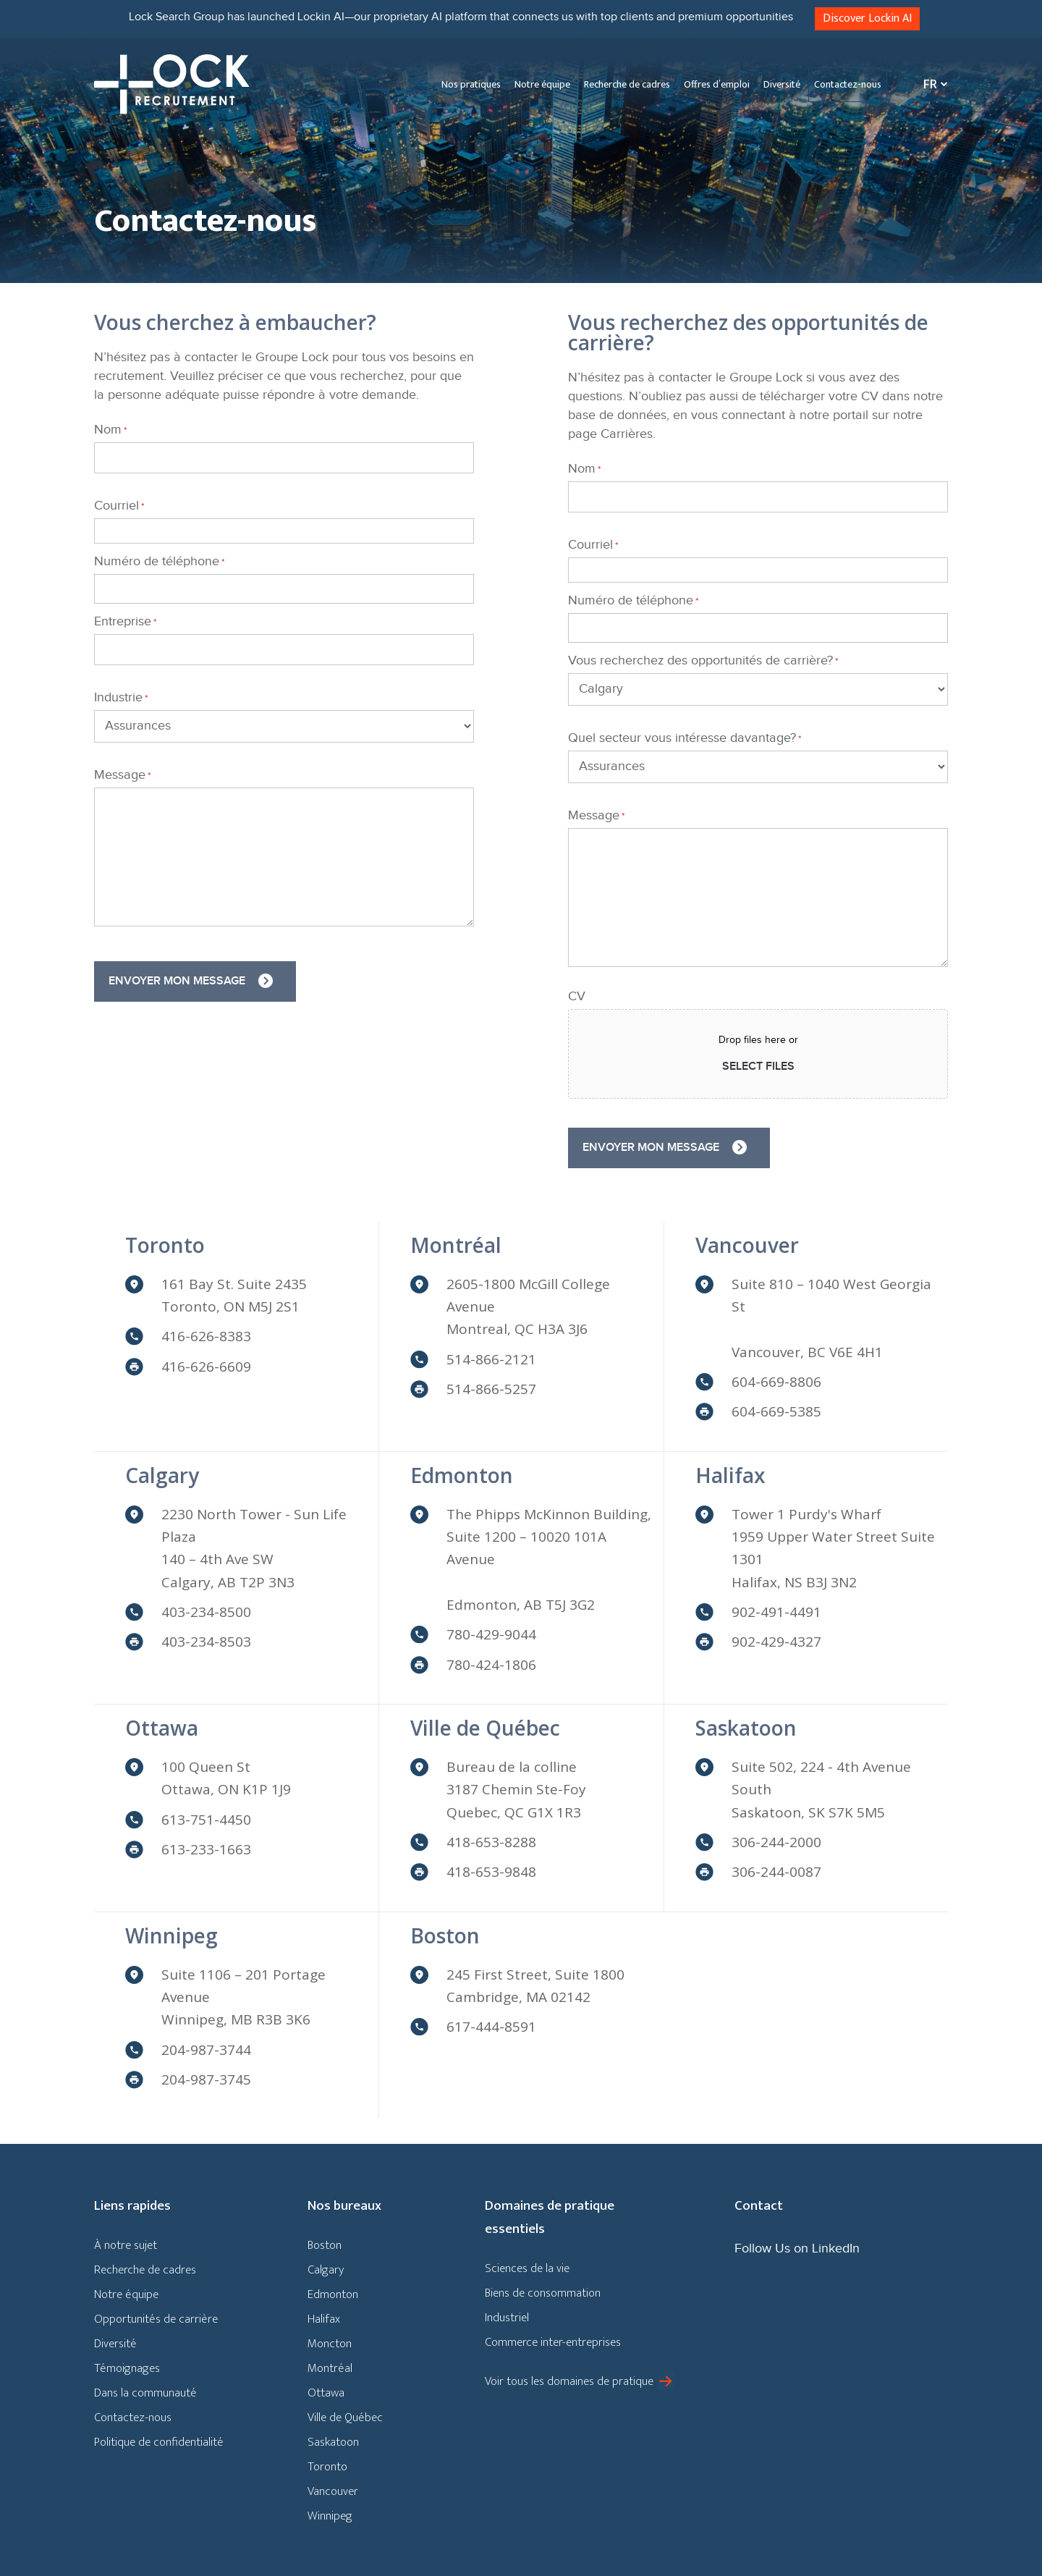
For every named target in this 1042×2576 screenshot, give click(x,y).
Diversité (781, 84)
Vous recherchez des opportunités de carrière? (703, 660)
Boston (445, 1935)
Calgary (162, 1475)
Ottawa (161, 1727)
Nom (110, 429)
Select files (758, 1067)
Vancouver (747, 1245)
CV (576, 996)
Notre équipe (542, 84)
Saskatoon (746, 1727)
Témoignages (127, 2368)
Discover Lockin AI (867, 18)
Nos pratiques (471, 84)
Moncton (330, 2344)
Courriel (119, 505)
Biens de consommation (543, 2293)
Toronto (165, 1245)
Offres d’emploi (717, 84)
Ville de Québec (485, 1727)
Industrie (121, 697)
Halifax (730, 1475)
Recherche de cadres (627, 84)
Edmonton (461, 1475)
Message (122, 775)
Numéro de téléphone (159, 561)
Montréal (455, 1245)
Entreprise (125, 621)
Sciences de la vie (527, 2268)
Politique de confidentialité (159, 2442)
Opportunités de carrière (156, 2319)
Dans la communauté (145, 2393)
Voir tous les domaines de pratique (569, 2381)
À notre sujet (125, 2245)
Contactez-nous (847, 84)
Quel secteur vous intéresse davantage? (684, 738)
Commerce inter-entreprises (553, 2342)
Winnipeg (171, 1935)
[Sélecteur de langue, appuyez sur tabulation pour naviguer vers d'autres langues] (932, 84)
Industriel (507, 2317)
